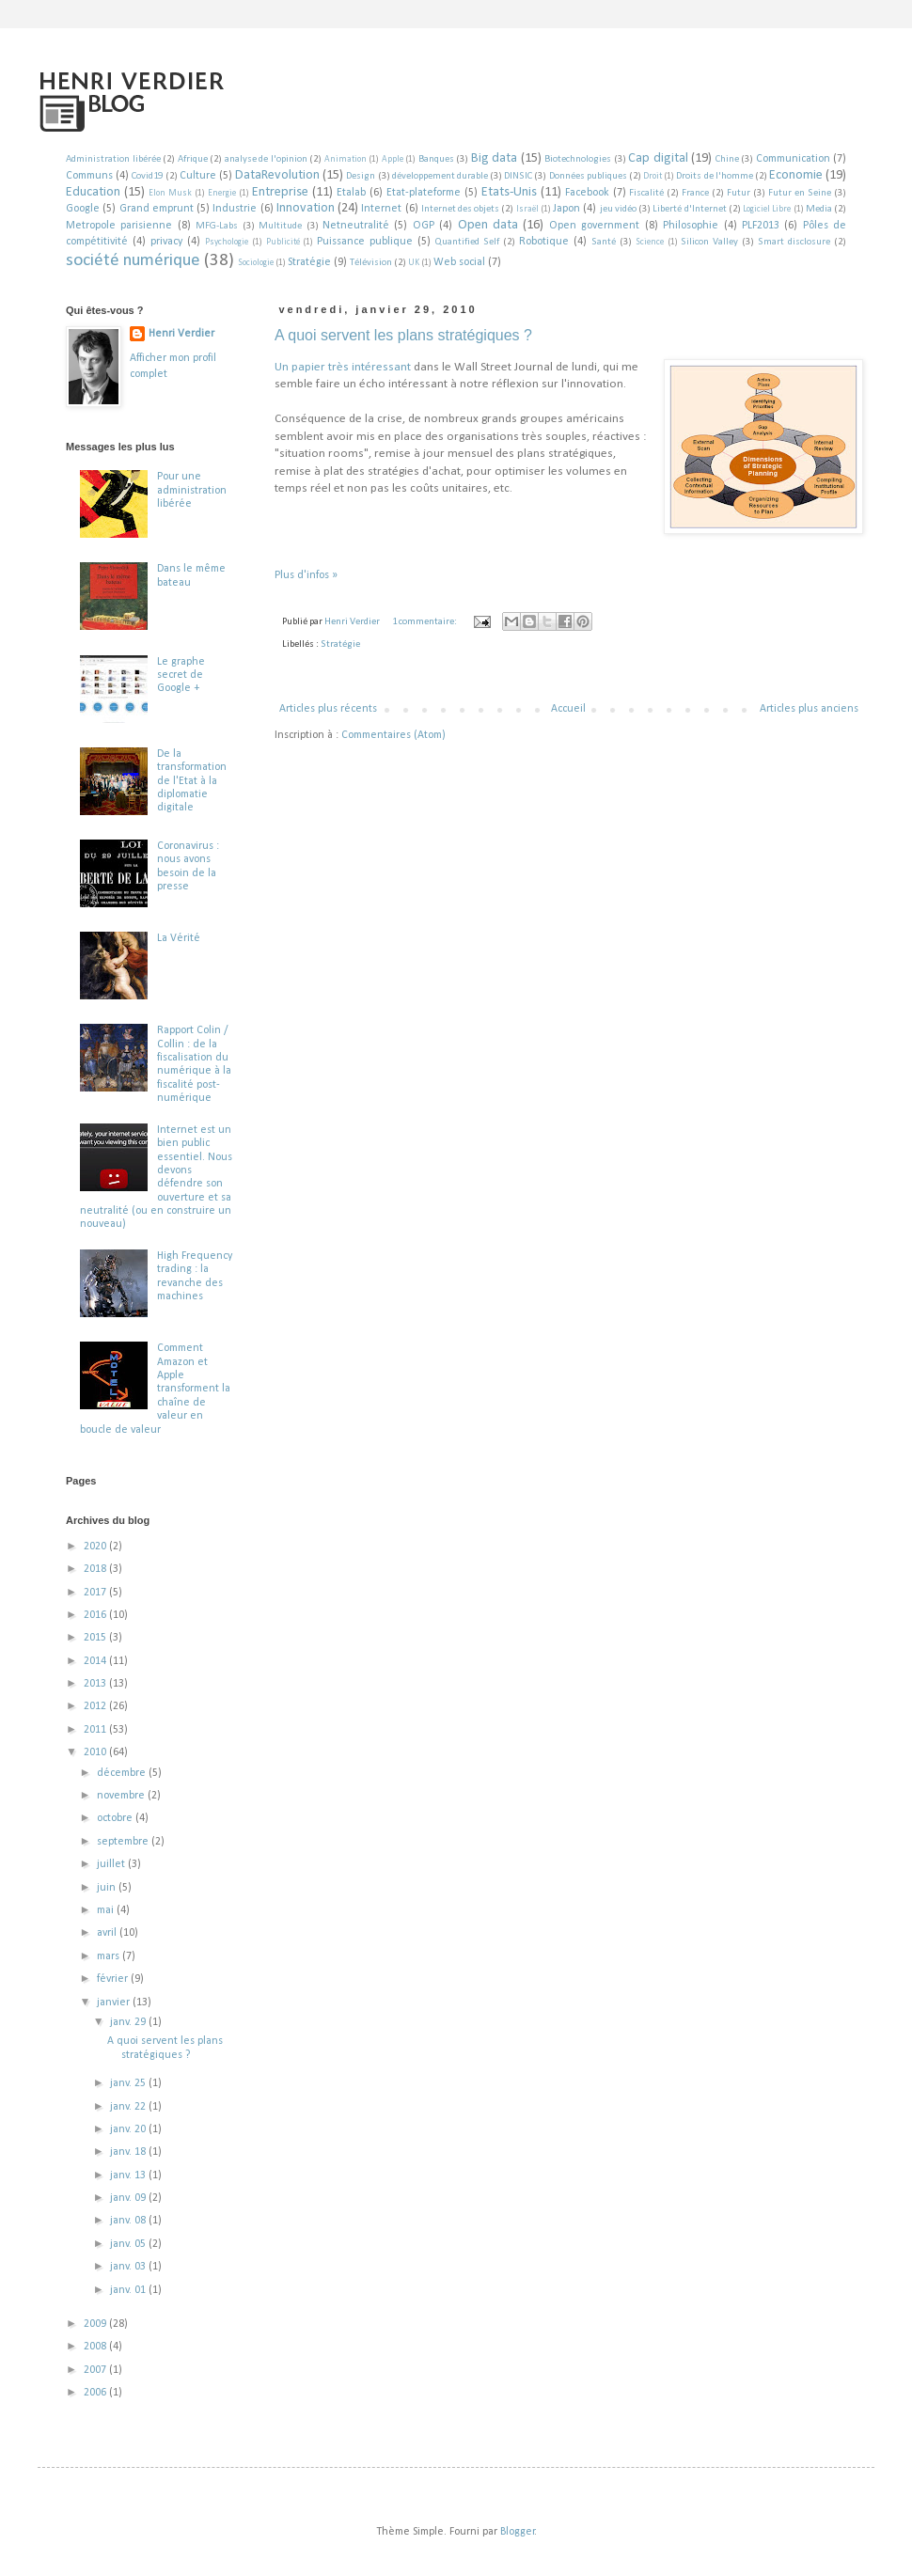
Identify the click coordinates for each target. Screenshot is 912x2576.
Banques (436, 159)
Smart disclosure (794, 242)
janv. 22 (129, 2107)
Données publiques (588, 176)
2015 (96, 1637)
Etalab (351, 192)
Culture (198, 175)
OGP (423, 225)
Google (83, 208)
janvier (115, 2002)
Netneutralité (355, 225)
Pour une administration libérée (192, 490)
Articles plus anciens (809, 709)
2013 (96, 1683)
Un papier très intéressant (343, 367)
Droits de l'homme (714, 176)
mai (107, 1910)
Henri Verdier (181, 333)
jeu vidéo (618, 209)
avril (108, 1933)
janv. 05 (129, 2244)
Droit (652, 176)
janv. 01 (129, 2290)
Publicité (283, 242)
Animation (345, 159)
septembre (124, 1841)
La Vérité (178, 938)
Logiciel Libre (767, 209)
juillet (112, 1864)
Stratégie (309, 262)
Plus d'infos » (306, 575)
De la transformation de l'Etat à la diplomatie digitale (192, 781)
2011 (96, 1730)
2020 (96, 1546)
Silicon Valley (709, 242)
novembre (122, 1795)
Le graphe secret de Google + (181, 675)
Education (93, 192)
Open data (488, 225)
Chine (727, 159)
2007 (96, 2370)
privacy (166, 241)
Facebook (587, 192)
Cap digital (658, 158)
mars (109, 1956)
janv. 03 (129, 2266)
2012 (96, 1706)
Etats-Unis (509, 192)
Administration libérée (113, 159)
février (114, 1979)
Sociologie (256, 263)
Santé (603, 242)
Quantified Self (467, 242)
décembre (123, 1773)
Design (360, 176)
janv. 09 (129, 2198)
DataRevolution (277, 175)
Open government (594, 225)
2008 (96, 2346)
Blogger (517, 2531)
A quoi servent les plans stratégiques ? (403, 335)
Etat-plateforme (423, 192)
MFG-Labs (217, 226)
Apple (392, 159)
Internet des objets (460, 209)
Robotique (544, 241)
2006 (96, 2392)
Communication (793, 159)
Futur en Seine (799, 193)
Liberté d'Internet (689, 209)
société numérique (133, 261)
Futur (738, 193)
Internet (381, 208)
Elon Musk (170, 193)
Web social (459, 262)
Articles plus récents (328, 709)
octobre (116, 1818)
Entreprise (280, 192)
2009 (96, 2324)
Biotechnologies (577, 159)
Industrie (234, 208)
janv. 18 (129, 2152)
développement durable (440, 176)
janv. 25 (129, 2083)
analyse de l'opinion (266, 159)
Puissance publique (365, 241)
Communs (89, 175)
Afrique (193, 159)
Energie (222, 193)
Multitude (280, 226)
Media (819, 209)
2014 (96, 1661)
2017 (96, 1592)
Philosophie (690, 225)
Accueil (568, 709)
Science (650, 242)
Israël (527, 209)
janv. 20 (129, 2129)
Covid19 (147, 176)
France (695, 193)
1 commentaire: (425, 622)
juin (107, 1887)
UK (413, 263)
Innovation (305, 208)
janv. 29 (129, 2022)
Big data (494, 158)
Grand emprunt (156, 208)
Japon (566, 208)
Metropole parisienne (119, 225)
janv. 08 (129, 2220)
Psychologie (226, 242)
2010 (96, 1752)
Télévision (371, 263)
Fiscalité (646, 193)
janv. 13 (129, 2175)
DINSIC (518, 176)
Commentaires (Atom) (393, 735)
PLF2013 (760, 225)
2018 (96, 1569)
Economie (796, 175)
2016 (96, 1615)
